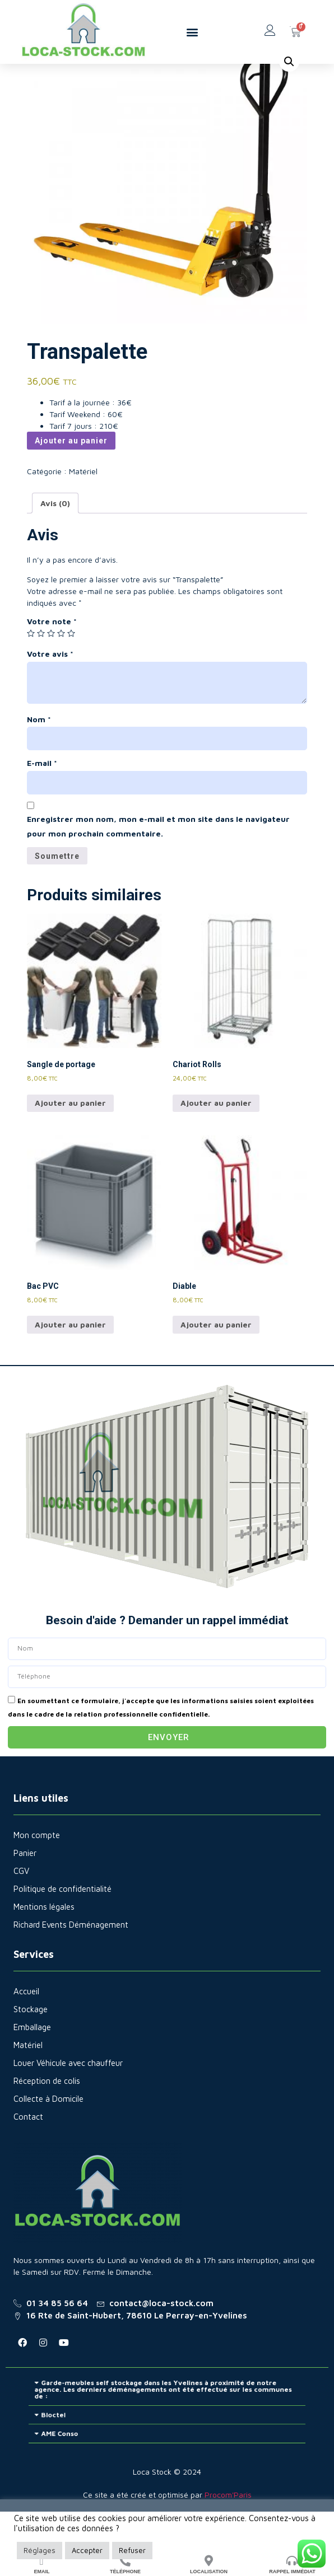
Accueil (39, 69)
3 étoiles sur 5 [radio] (51, 671)
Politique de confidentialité (62, 1927)
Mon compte (36, 1873)
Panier (24, 1891)
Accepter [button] (87, 2550)
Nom (39, 757)
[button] (192, 31)
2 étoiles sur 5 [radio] (41, 671)
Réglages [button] (39, 2550)
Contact (28, 2154)
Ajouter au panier (71, 478)
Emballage (32, 2065)
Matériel (71, 69)
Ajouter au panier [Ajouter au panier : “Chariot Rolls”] (216, 1141)
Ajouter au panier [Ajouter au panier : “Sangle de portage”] (70, 1141)
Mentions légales (44, 1944)
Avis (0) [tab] (55, 541)
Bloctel (111, 2449)
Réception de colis (46, 2119)
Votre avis (50, 691)
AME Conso (114, 2459)
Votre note (52, 659)
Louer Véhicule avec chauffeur (68, 2101)
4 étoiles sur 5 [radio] (61, 671)
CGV (21, 1909)
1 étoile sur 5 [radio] (31, 671)
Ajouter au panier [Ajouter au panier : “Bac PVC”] (70, 1362)
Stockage (30, 2047)
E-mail (42, 801)
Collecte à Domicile (48, 2137)
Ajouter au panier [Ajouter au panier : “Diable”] (216, 1362)
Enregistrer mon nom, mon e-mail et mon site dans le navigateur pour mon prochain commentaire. (158, 864)
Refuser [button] (132, 2550)
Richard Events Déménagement (70, 1962)
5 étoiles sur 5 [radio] (71, 671)
